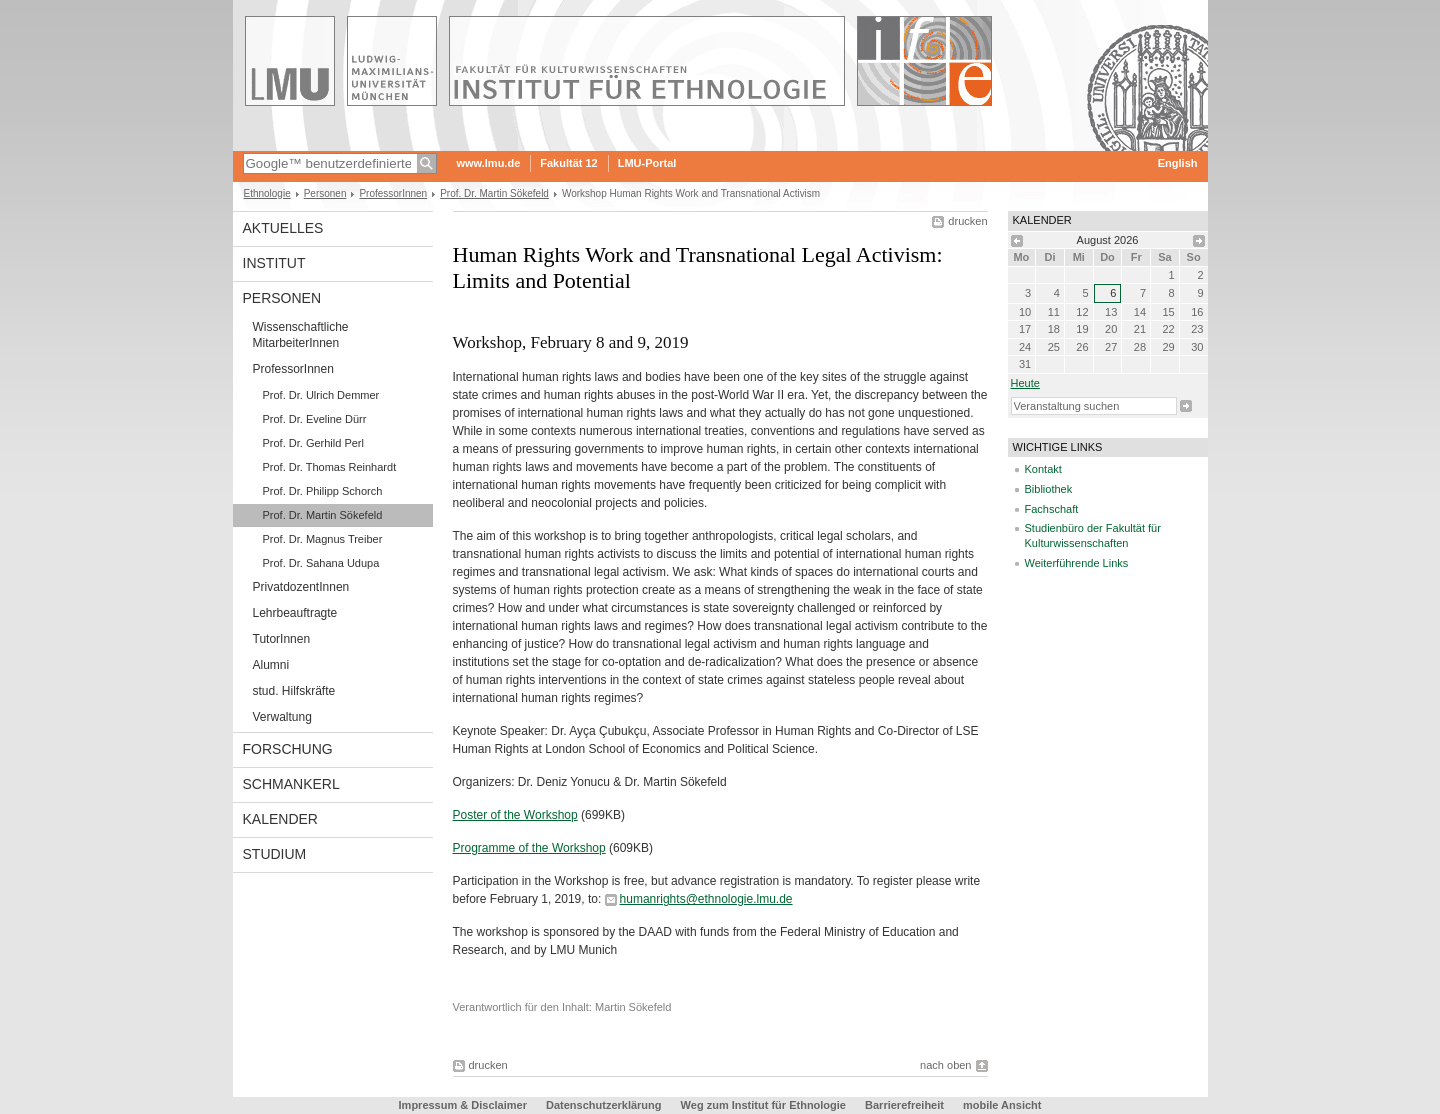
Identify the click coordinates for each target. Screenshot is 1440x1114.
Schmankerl (291, 784)
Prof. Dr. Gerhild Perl (313, 443)
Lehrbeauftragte (295, 613)
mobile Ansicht (1002, 1105)
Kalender (280, 819)
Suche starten (1186, 406)
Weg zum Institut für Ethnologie (763, 1105)
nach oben (945, 1065)
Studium (275, 854)
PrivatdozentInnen (301, 587)
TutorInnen (282, 639)
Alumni (271, 665)
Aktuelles (283, 228)
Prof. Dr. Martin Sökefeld (494, 193)
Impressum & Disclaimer (463, 1105)
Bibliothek (1049, 489)
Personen (325, 193)
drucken (967, 221)
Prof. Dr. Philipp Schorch (323, 491)
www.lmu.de (489, 163)
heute (1025, 383)
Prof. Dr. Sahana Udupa (321, 563)
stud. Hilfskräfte (294, 691)
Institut (274, 263)
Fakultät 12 (568, 163)
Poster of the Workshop (515, 815)
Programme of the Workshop (529, 848)
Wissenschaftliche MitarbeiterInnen (301, 335)
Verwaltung (282, 717)
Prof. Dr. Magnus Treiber (323, 539)
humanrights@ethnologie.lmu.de (706, 899)
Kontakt (1043, 469)
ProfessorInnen (393, 193)
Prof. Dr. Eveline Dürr (315, 419)
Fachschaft (1052, 509)
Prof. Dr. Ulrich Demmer (321, 395)
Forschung (288, 749)
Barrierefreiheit (906, 1105)
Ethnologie (267, 193)
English (1178, 163)
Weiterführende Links (1077, 563)
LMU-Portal (647, 163)
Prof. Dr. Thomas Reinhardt (330, 467)
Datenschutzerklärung (604, 1105)
